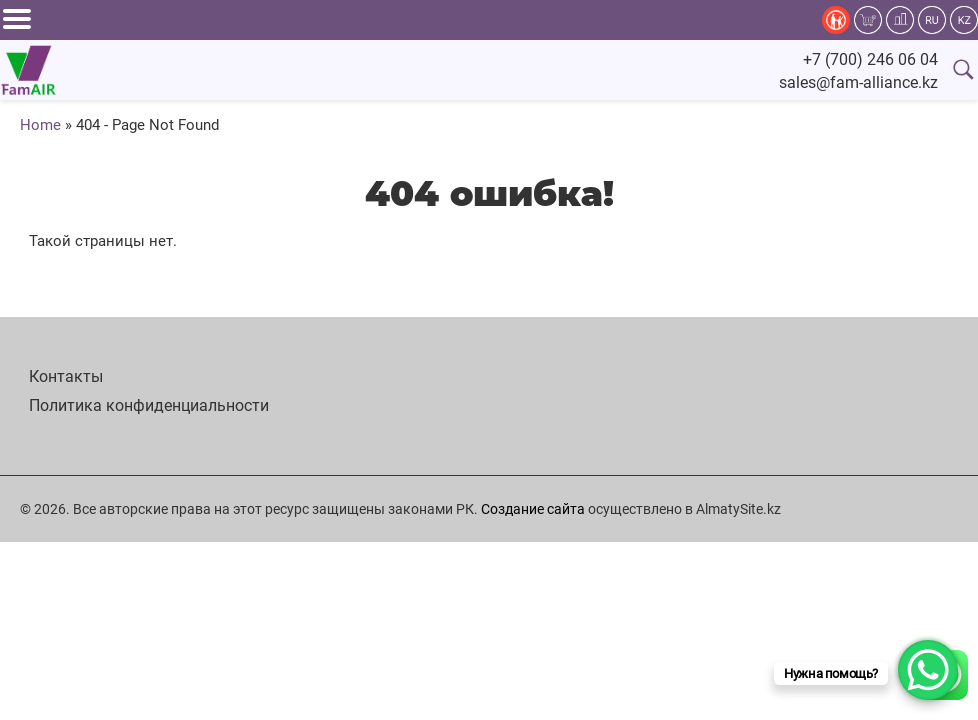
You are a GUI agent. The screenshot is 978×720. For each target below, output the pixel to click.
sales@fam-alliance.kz (858, 82)
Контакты (66, 376)
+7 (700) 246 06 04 (870, 59)
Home (40, 125)
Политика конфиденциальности (149, 405)
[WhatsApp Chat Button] (928, 670)
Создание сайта (533, 509)
